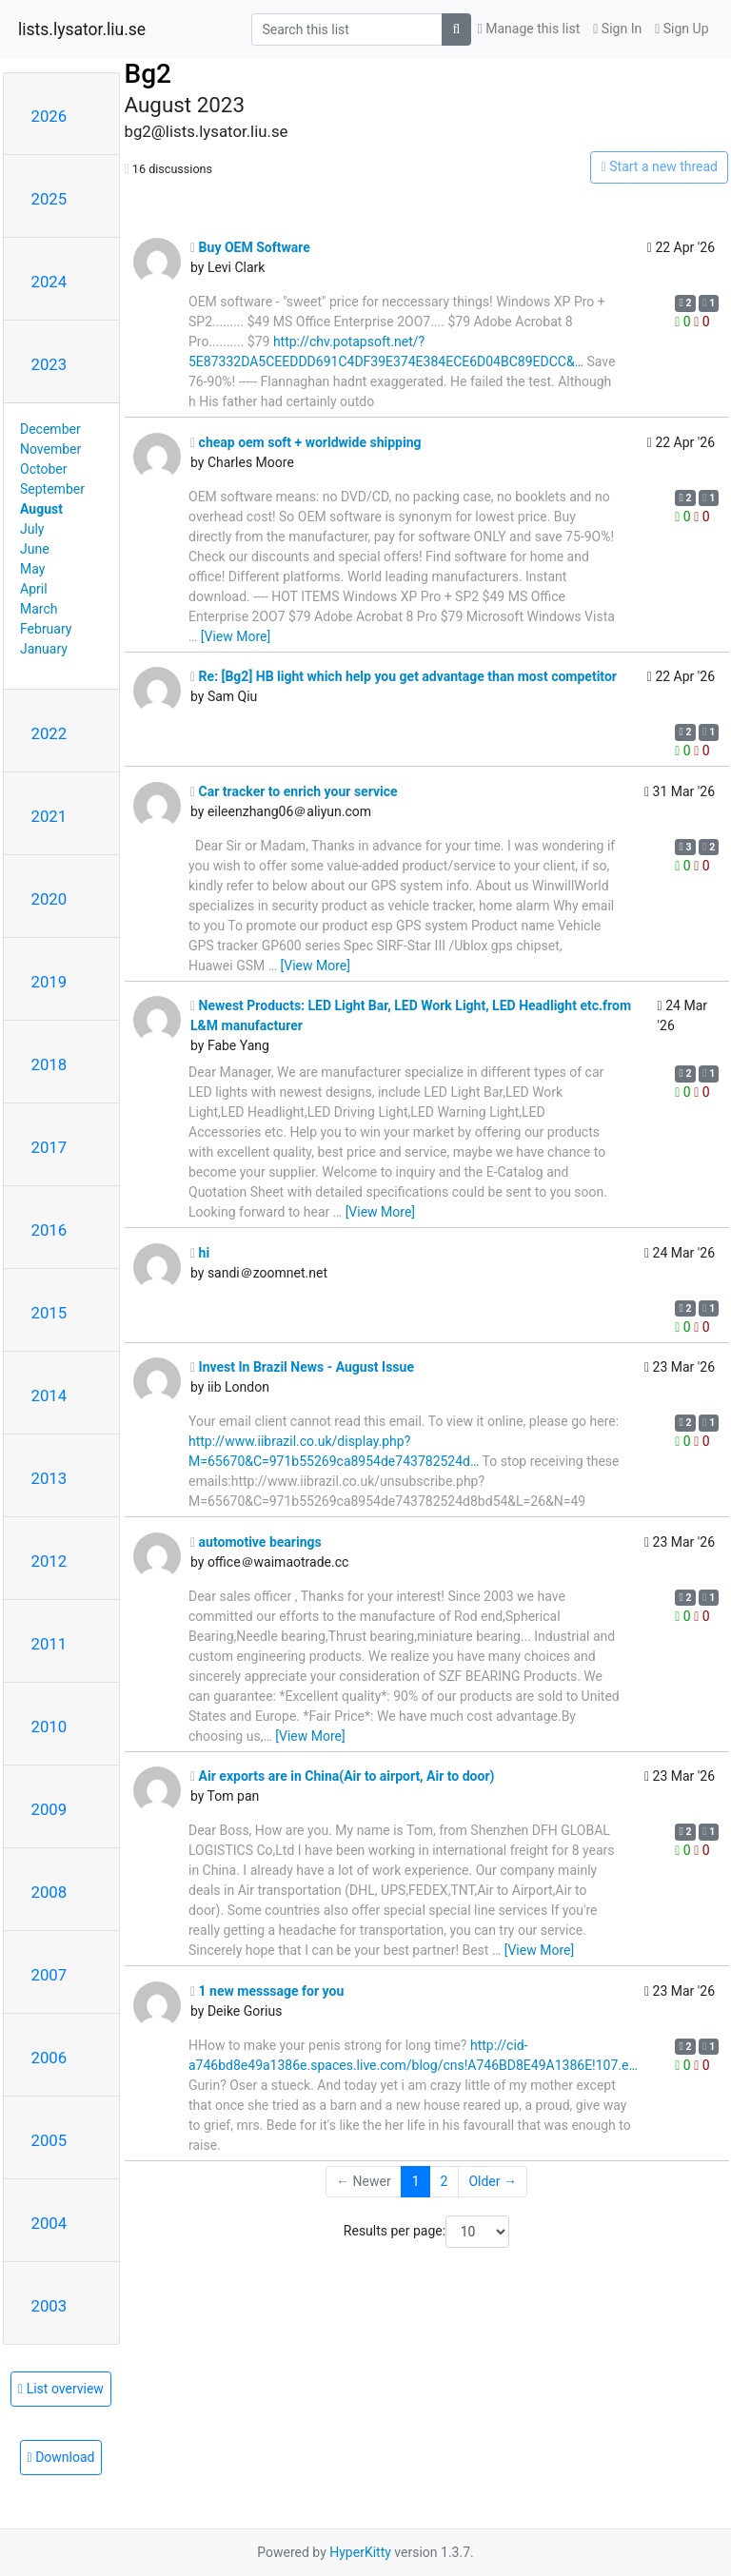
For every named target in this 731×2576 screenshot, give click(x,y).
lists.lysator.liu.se (82, 29)
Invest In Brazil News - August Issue (302, 1367)
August (41, 509)
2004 (49, 2223)
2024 (49, 281)
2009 (49, 1809)
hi (199, 1252)
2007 (49, 1974)
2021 (49, 816)
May (32, 568)
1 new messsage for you (267, 1991)
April (34, 588)
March (39, 608)
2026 (49, 116)
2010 (49, 1726)
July (32, 529)
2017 (49, 1147)
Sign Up (681, 28)
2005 (49, 2140)
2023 (49, 364)
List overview (61, 2388)
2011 (49, 1643)
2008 (49, 1892)
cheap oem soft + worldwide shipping (306, 442)
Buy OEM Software (250, 247)
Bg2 (148, 73)
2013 (49, 1478)
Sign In (617, 28)
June (34, 548)
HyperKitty (360, 2552)
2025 (49, 198)
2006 (49, 2057)
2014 (49, 1395)
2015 (49, 1312)
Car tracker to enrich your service (294, 791)
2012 (49, 1561)
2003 (49, 2305)
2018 (49, 1064)
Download (61, 2457)
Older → (492, 2181)
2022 (49, 733)
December (50, 429)
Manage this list (529, 28)
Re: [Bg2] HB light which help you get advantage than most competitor (403, 676)
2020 (49, 898)
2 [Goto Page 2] (444, 2181)
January (44, 648)
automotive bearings (256, 1542)
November (50, 449)
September (52, 489)
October (43, 469)
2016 (49, 1229)
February (45, 628)
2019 (49, 981)
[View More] (235, 636)
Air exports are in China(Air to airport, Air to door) (342, 1776)
